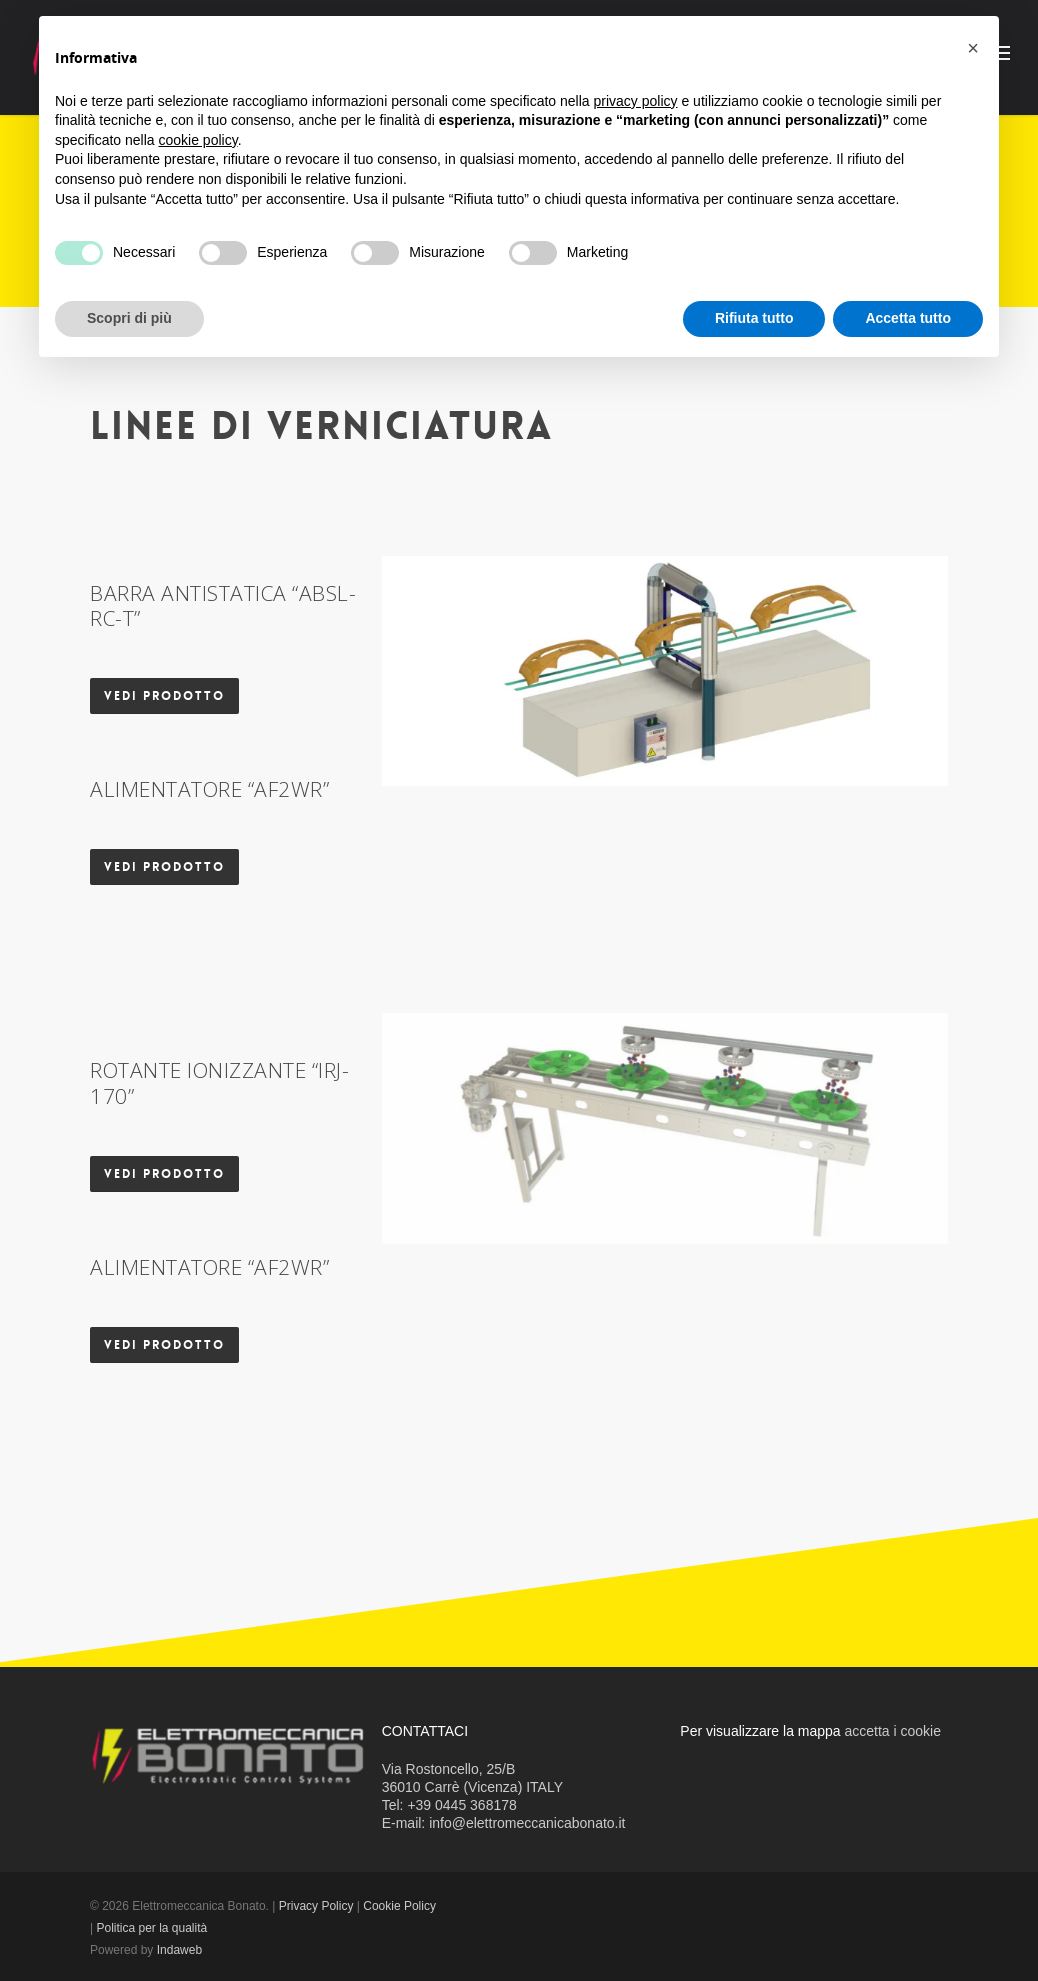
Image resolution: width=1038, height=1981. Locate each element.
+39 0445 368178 (461, 1805)
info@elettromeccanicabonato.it (527, 1823)
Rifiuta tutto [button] (754, 318)
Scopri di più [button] (129, 318)
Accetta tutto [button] (908, 318)
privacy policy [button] (636, 101)
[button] (973, 48)
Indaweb (179, 1950)
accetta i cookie (893, 1731)
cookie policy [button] (198, 140)
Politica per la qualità (151, 1928)
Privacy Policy (316, 1906)
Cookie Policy (399, 1906)
